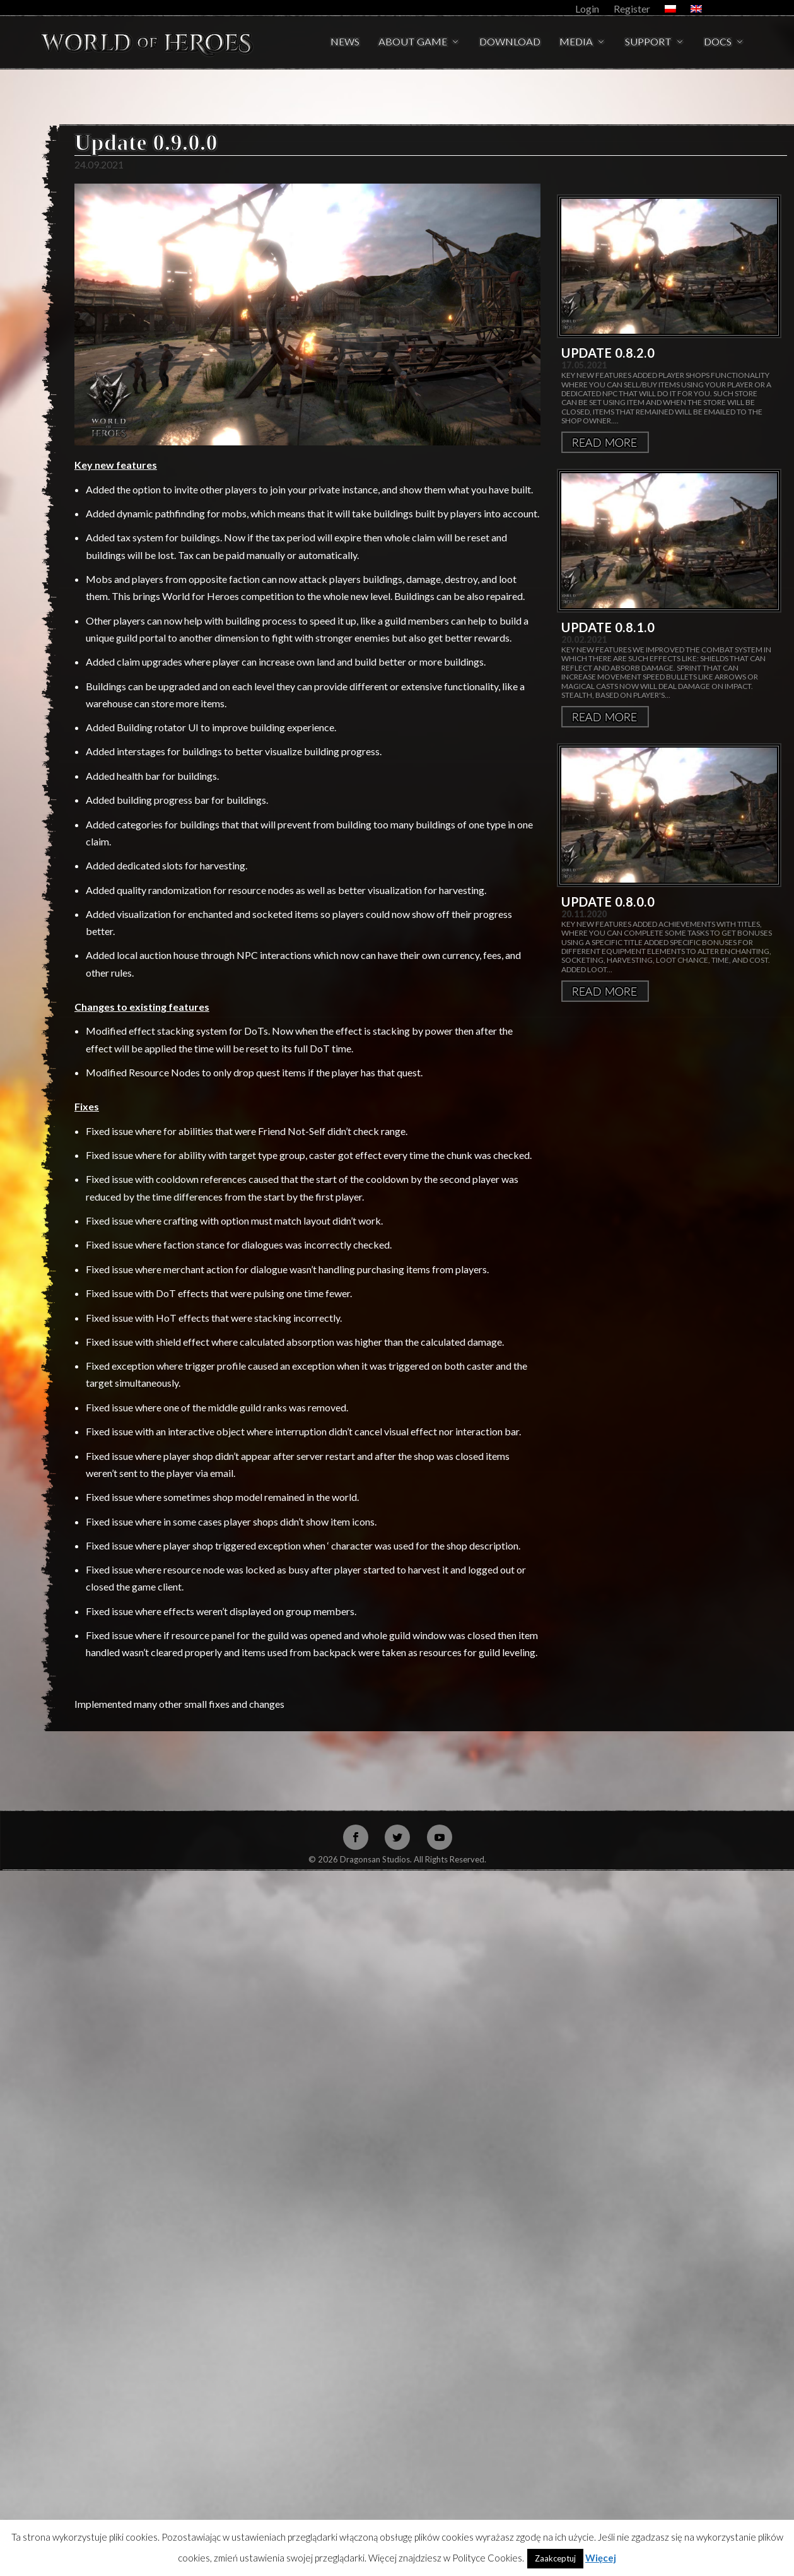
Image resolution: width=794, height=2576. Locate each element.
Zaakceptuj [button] (555, 2558)
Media (576, 42)
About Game (412, 42)
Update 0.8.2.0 (608, 282)
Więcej (605, 372)
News (344, 42)
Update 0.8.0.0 (608, 831)
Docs (718, 42)
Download (509, 42)
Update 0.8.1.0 (608, 557)
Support (648, 42)
